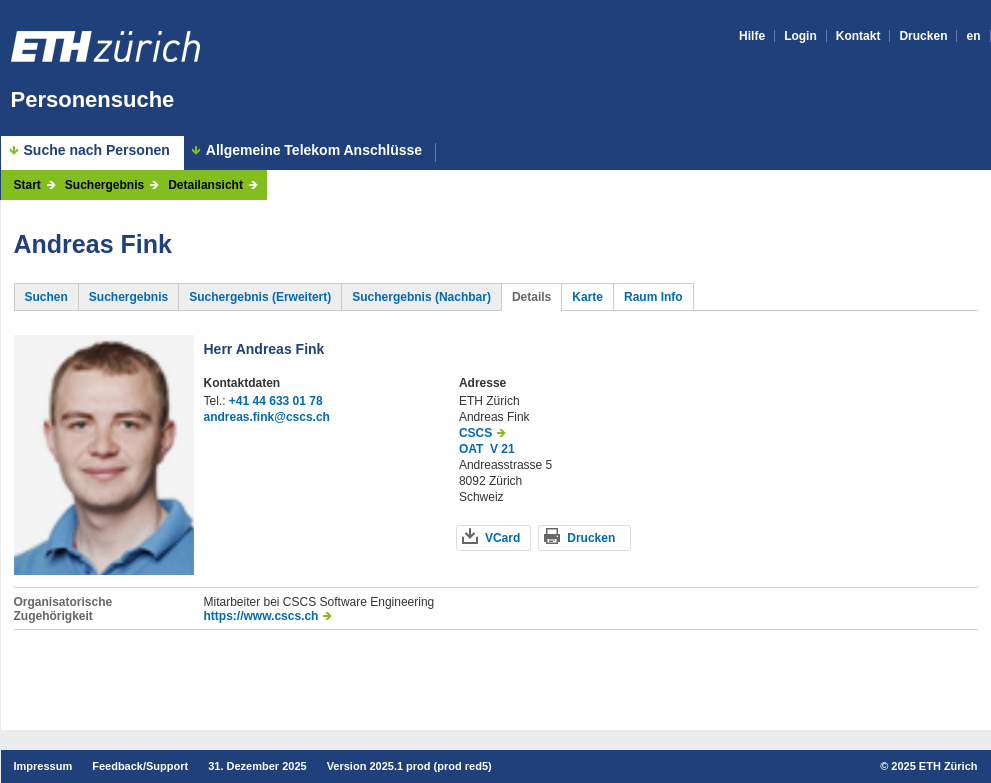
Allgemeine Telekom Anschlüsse (314, 150)
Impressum (43, 766)
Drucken (923, 36)
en (973, 36)
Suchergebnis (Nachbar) (421, 297)
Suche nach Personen (97, 150)
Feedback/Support (140, 766)
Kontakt (858, 36)
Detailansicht (205, 185)
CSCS (475, 433)
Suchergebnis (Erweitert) (260, 297)
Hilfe (752, 36)
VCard (502, 538)
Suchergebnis (104, 185)
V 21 (502, 449)
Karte (587, 297)
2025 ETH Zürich (934, 766)
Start (27, 185)
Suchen (46, 297)
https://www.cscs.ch (261, 616)
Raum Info (653, 297)
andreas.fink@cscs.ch (267, 417)
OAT (471, 449)
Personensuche (93, 99)
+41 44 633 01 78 (276, 401)
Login (800, 36)
